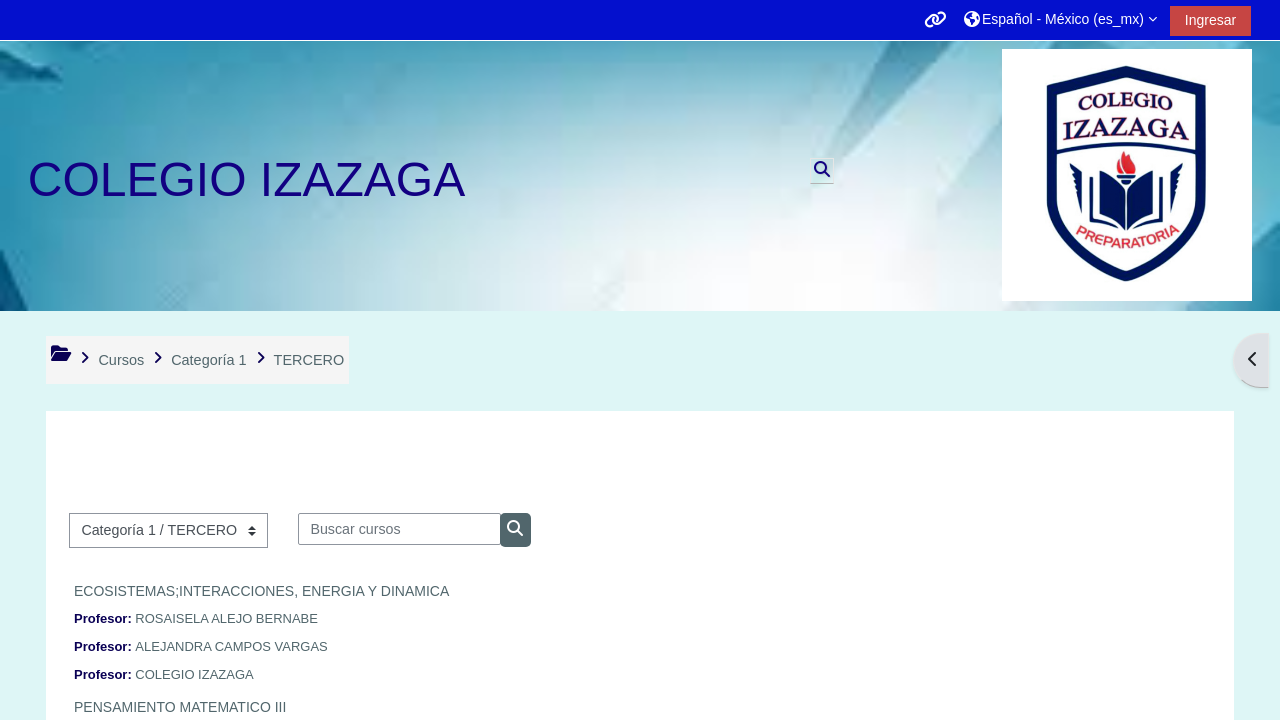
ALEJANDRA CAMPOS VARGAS (231, 646)
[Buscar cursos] (399, 529)
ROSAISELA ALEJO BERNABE (226, 618)
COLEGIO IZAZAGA (194, 674)
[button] (1060, 19)
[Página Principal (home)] (1127, 175)
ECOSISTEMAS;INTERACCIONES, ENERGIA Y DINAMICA (261, 591)
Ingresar (1210, 20)
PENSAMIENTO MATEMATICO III (180, 707)
